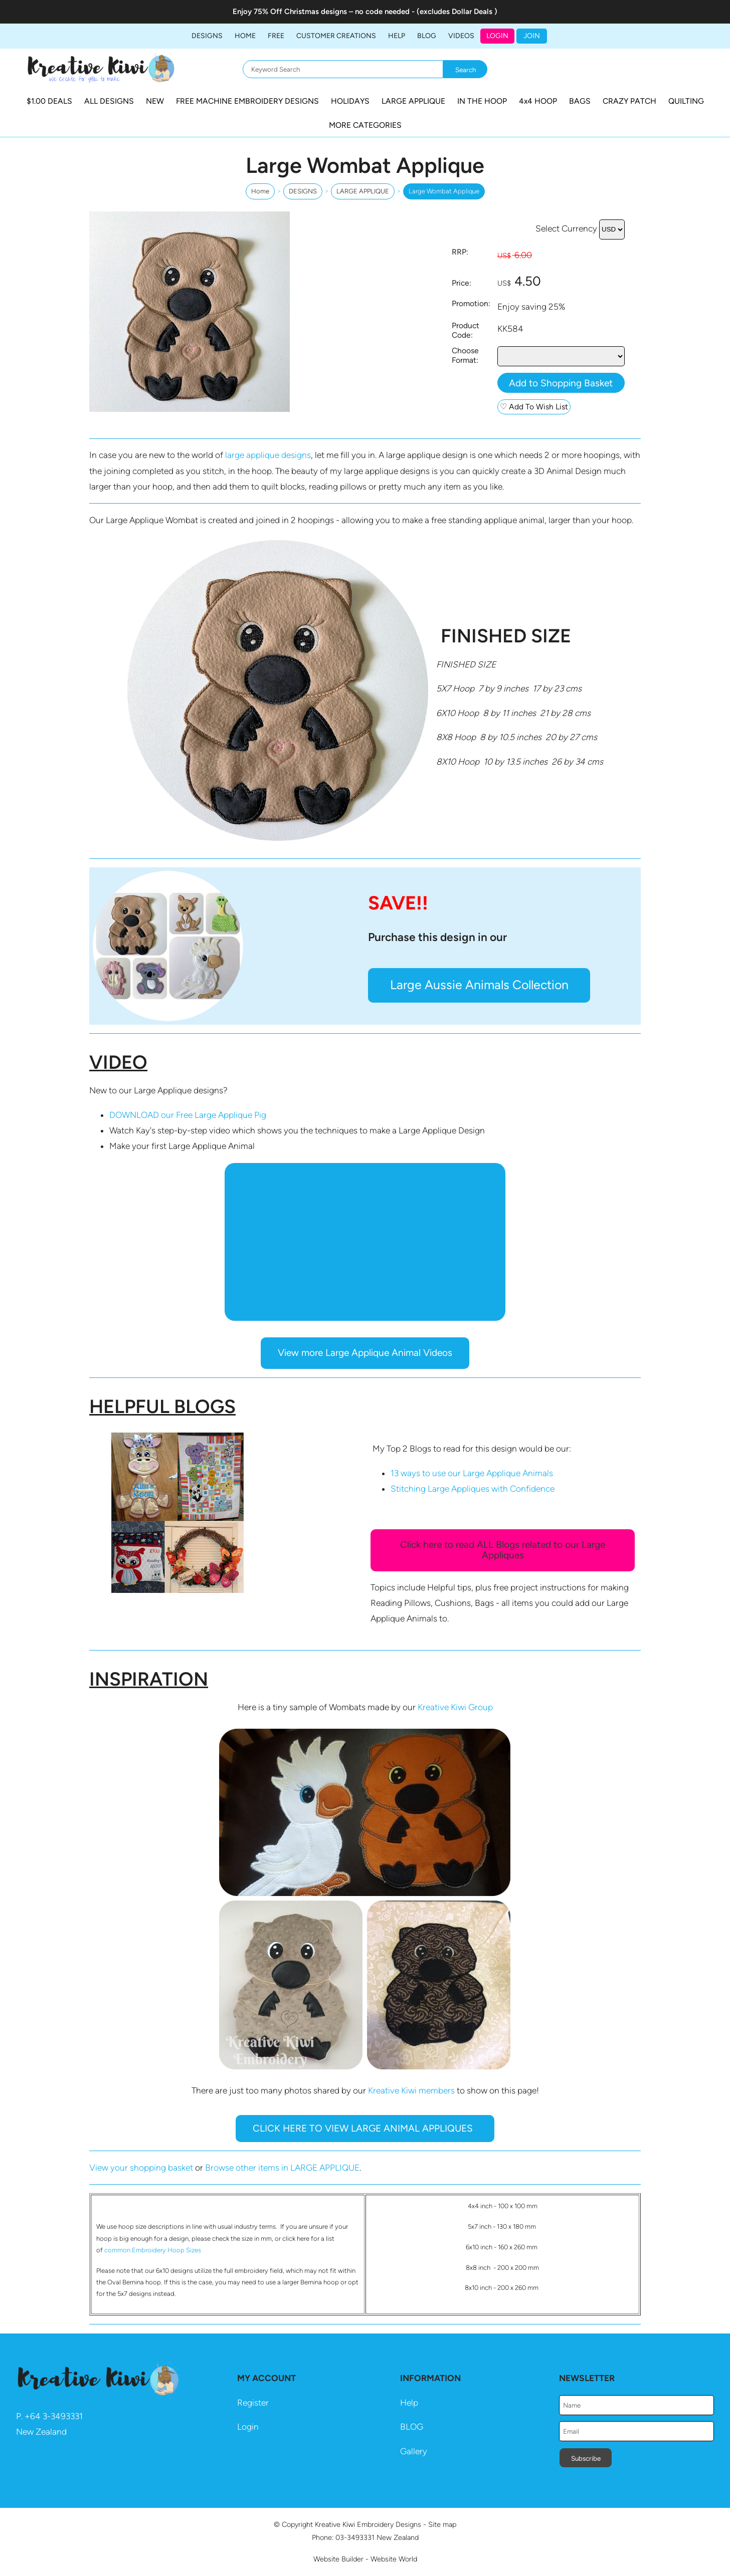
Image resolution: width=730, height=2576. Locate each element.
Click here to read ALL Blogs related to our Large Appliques (502, 1550)
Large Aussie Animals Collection (479, 984)
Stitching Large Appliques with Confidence (473, 1489)
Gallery (413, 2451)
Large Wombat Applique (444, 191)
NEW (155, 101)
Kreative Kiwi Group (455, 1707)
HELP (396, 36)
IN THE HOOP (482, 101)
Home (245, 36)
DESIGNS (207, 36)
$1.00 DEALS (49, 101)
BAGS (580, 101)
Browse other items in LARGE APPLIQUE (282, 2168)
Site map (442, 2524)
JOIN (531, 36)
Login (497, 36)
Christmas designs (316, 11)
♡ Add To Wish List (534, 406)
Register (253, 2403)
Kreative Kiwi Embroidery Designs (368, 2524)
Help (409, 2403)
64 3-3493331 (56, 2416)
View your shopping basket (141, 2168)
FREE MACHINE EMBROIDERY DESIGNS (247, 101)
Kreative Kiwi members (411, 2090)
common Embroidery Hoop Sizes (152, 2250)
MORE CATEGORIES (365, 125)
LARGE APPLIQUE (413, 101)
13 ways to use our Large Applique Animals (472, 1473)
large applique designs (268, 455)
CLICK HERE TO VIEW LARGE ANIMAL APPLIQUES (365, 2128)
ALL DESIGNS (109, 101)
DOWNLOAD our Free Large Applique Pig (187, 1115)
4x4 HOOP (538, 101)
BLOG (426, 36)
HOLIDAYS (350, 101)
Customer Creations (336, 36)
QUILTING (686, 101)
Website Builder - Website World (365, 2558)
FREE (276, 36)
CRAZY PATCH (629, 101)
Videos (461, 36)
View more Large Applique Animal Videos (365, 1352)
